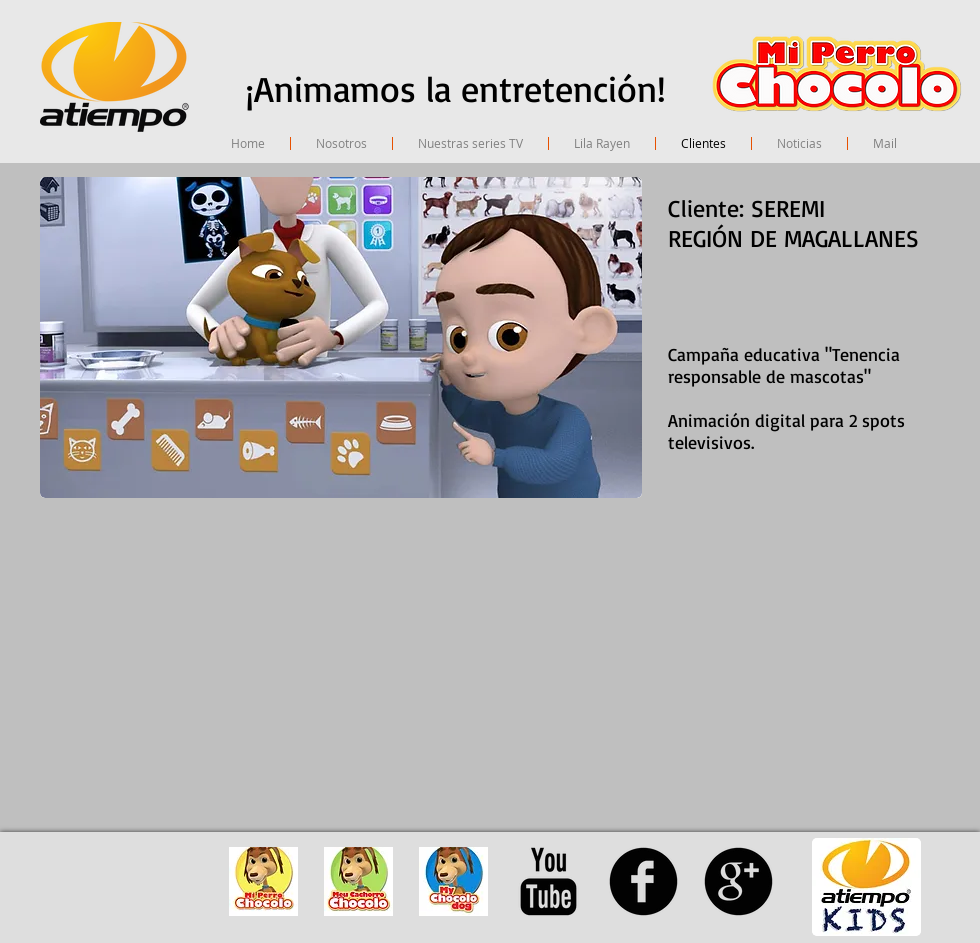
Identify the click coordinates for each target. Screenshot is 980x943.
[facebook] (643, 881)
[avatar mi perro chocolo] (263, 881)
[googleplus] (738, 881)
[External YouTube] (286, 659)
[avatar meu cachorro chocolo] (358, 881)
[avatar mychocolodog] (453, 881)
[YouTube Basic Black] (548, 881)
